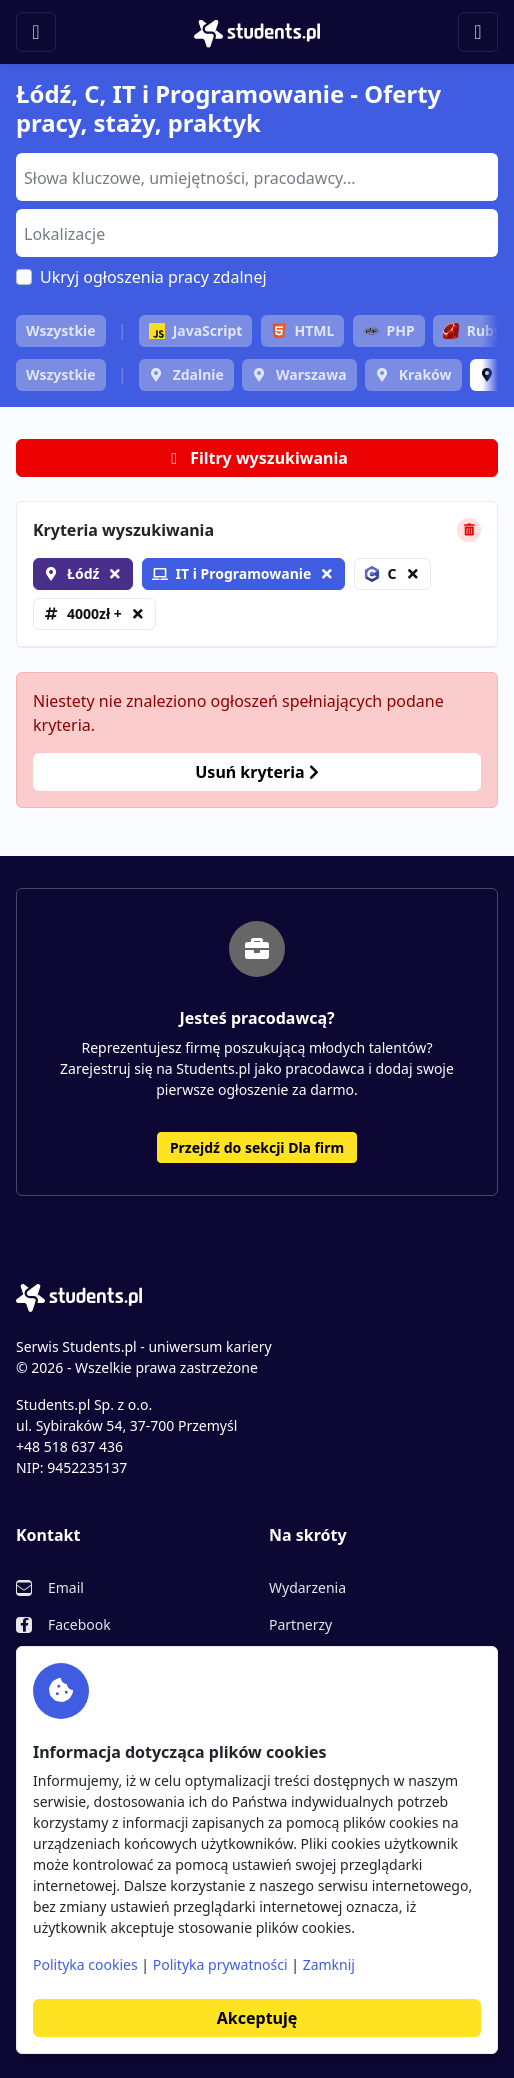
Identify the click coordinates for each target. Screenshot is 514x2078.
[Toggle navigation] (36, 32)
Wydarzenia (307, 1587)
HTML (303, 330)
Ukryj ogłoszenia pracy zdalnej (153, 277)
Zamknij (329, 1964)
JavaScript (196, 330)
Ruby (472, 330)
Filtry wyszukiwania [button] (257, 458)
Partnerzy (300, 1624)
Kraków (425, 374)
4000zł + (94, 613)
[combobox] (257, 177)
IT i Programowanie (232, 573)
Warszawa (311, 374)
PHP (389, 330)
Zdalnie (198, 374)
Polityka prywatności (220, 1964)
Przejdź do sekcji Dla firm (257, 1147)
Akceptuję (257, 2018)
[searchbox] (254, 176)
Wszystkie (61, 330)
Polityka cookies (85, 1964)
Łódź (83, 573)
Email (66, 1587)
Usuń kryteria (256, 772)
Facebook (79, 1624)
